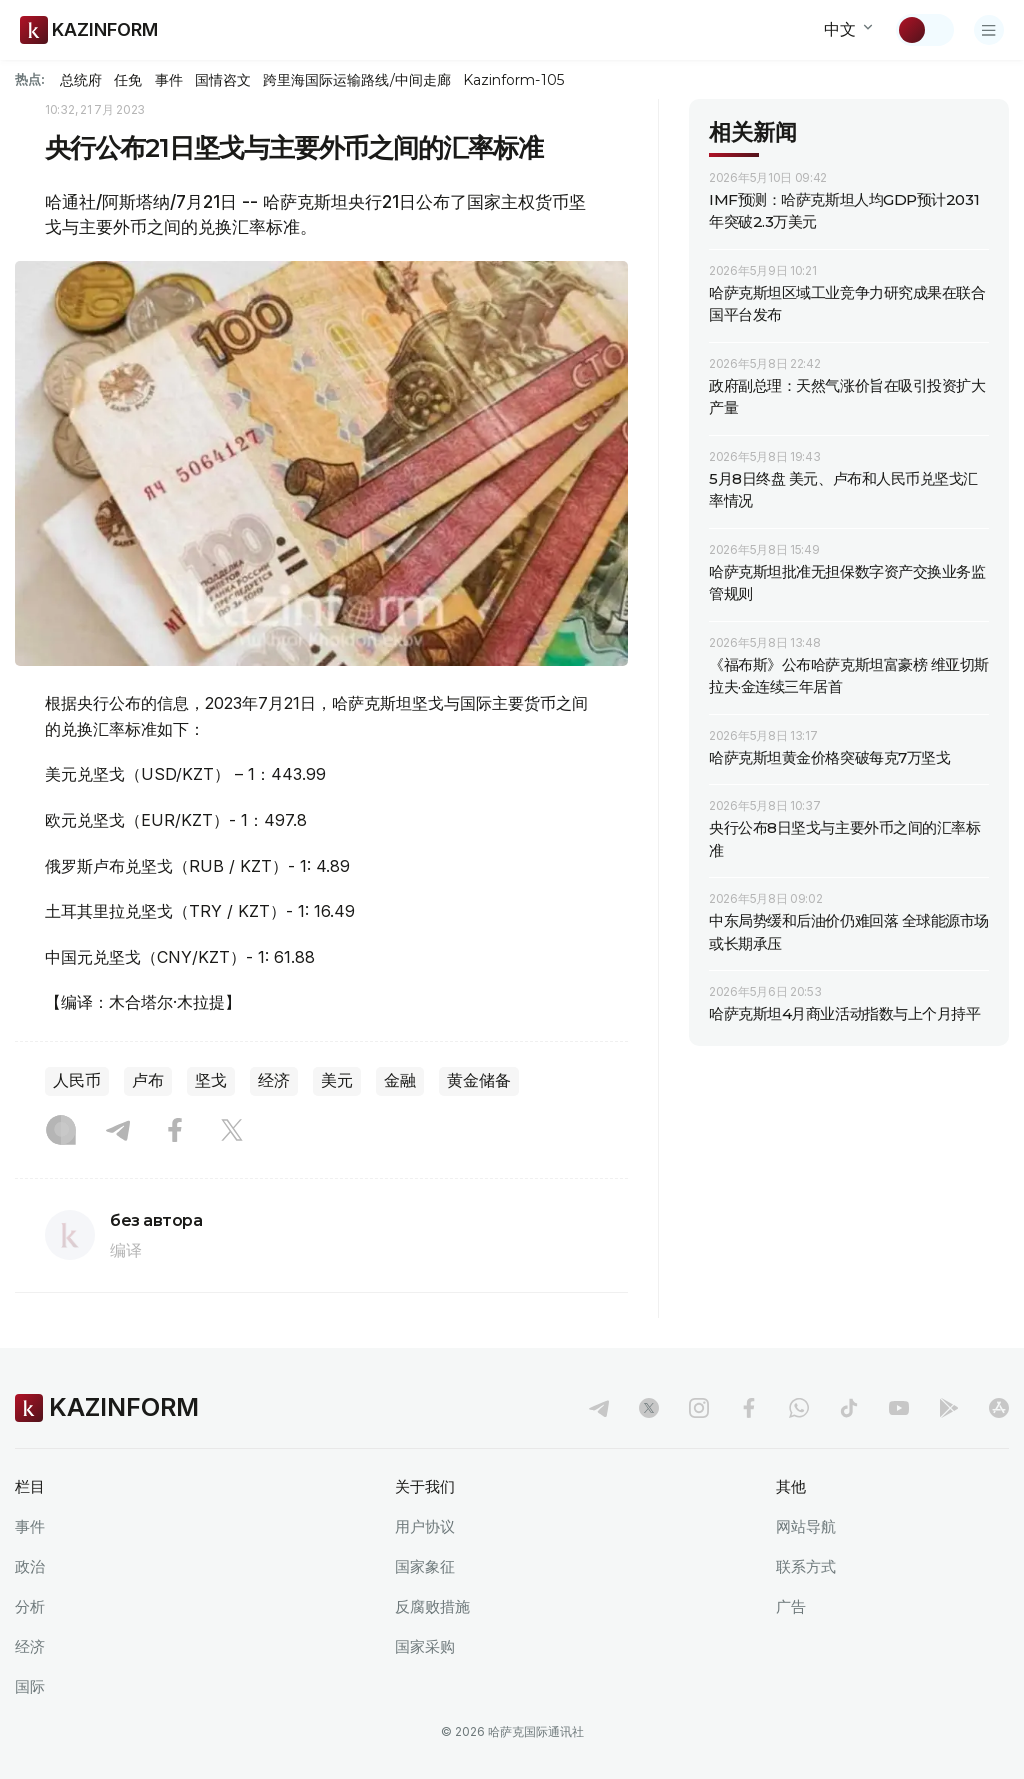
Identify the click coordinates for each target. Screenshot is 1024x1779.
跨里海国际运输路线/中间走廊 (357, 80)
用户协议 (425, 1526)
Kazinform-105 (513, 80)
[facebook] (749, 1408)
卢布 (148, 1080)
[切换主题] (925, 30)
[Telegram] (118, 1132)
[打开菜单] (989, 30)
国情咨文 (223, 80)
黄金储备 (479, 1080)
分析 (30, 1606)
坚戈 (211, 1080)
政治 (30, 1566)
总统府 (81, 80)
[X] (232, 1132)
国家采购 (425, 1646)
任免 (128, 80)
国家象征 (425, 1566)
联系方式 (806, 1566)
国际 (30, 1686)
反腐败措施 (432, 1606)
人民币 (77, 1080)
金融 (400, 1080)
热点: (30, 79)
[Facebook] (175, 1132)
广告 (791, 1606)
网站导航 (806, 1526)
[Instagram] (61, 1132)
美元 (337, 1080)
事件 (169, 80)
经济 (274, 1080)
